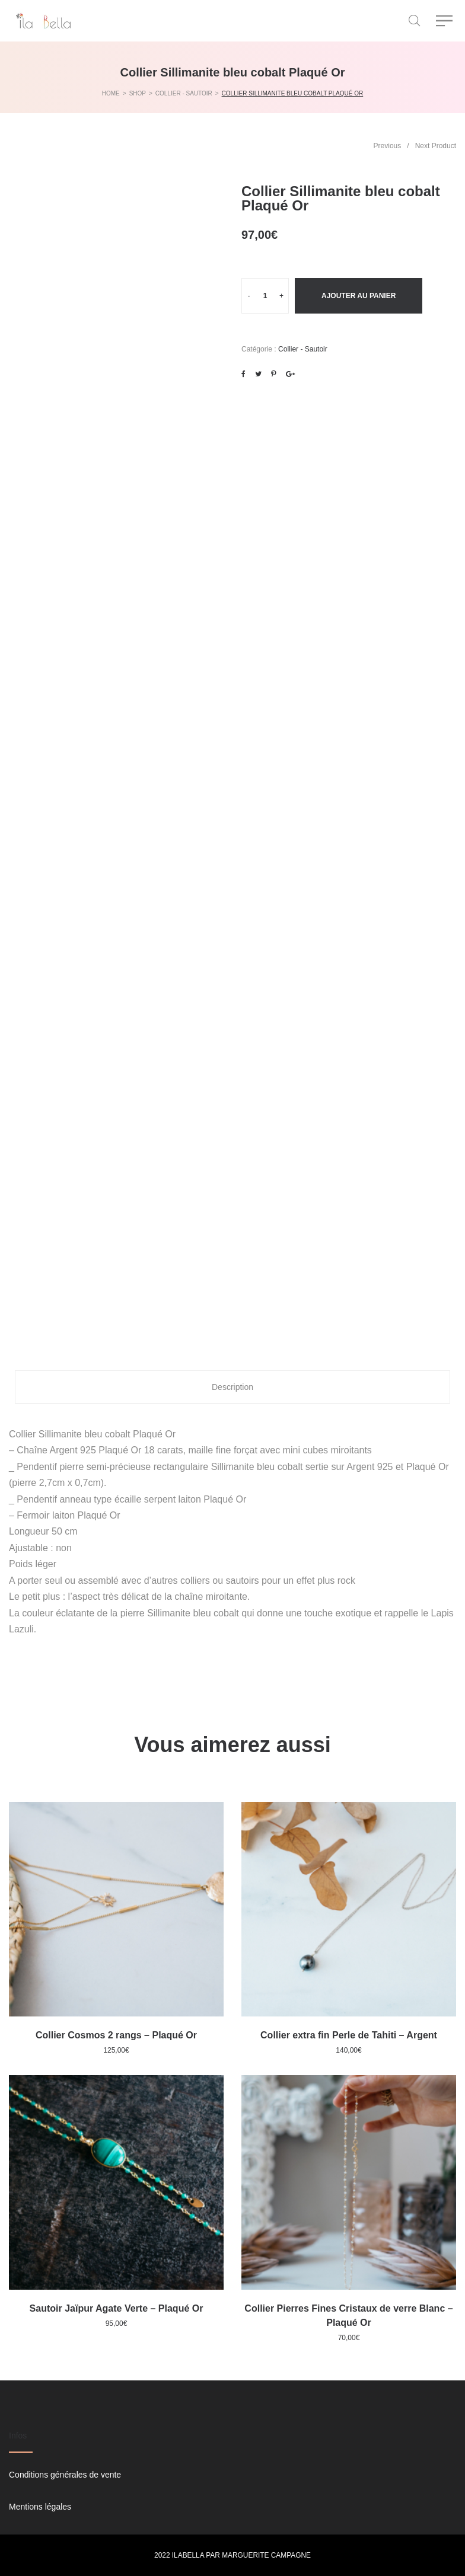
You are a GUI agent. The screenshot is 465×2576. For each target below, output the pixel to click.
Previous (388, 146)
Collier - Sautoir (302, 349)
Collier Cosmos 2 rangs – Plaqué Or (116, 2035)
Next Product (435, 146)
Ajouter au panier (358, 296)
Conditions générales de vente (65, 2474)
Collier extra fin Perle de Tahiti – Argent (348, 2035)
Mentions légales (40, 2506)
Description (232, 1387)
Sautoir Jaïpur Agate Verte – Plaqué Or (116, 2308)
